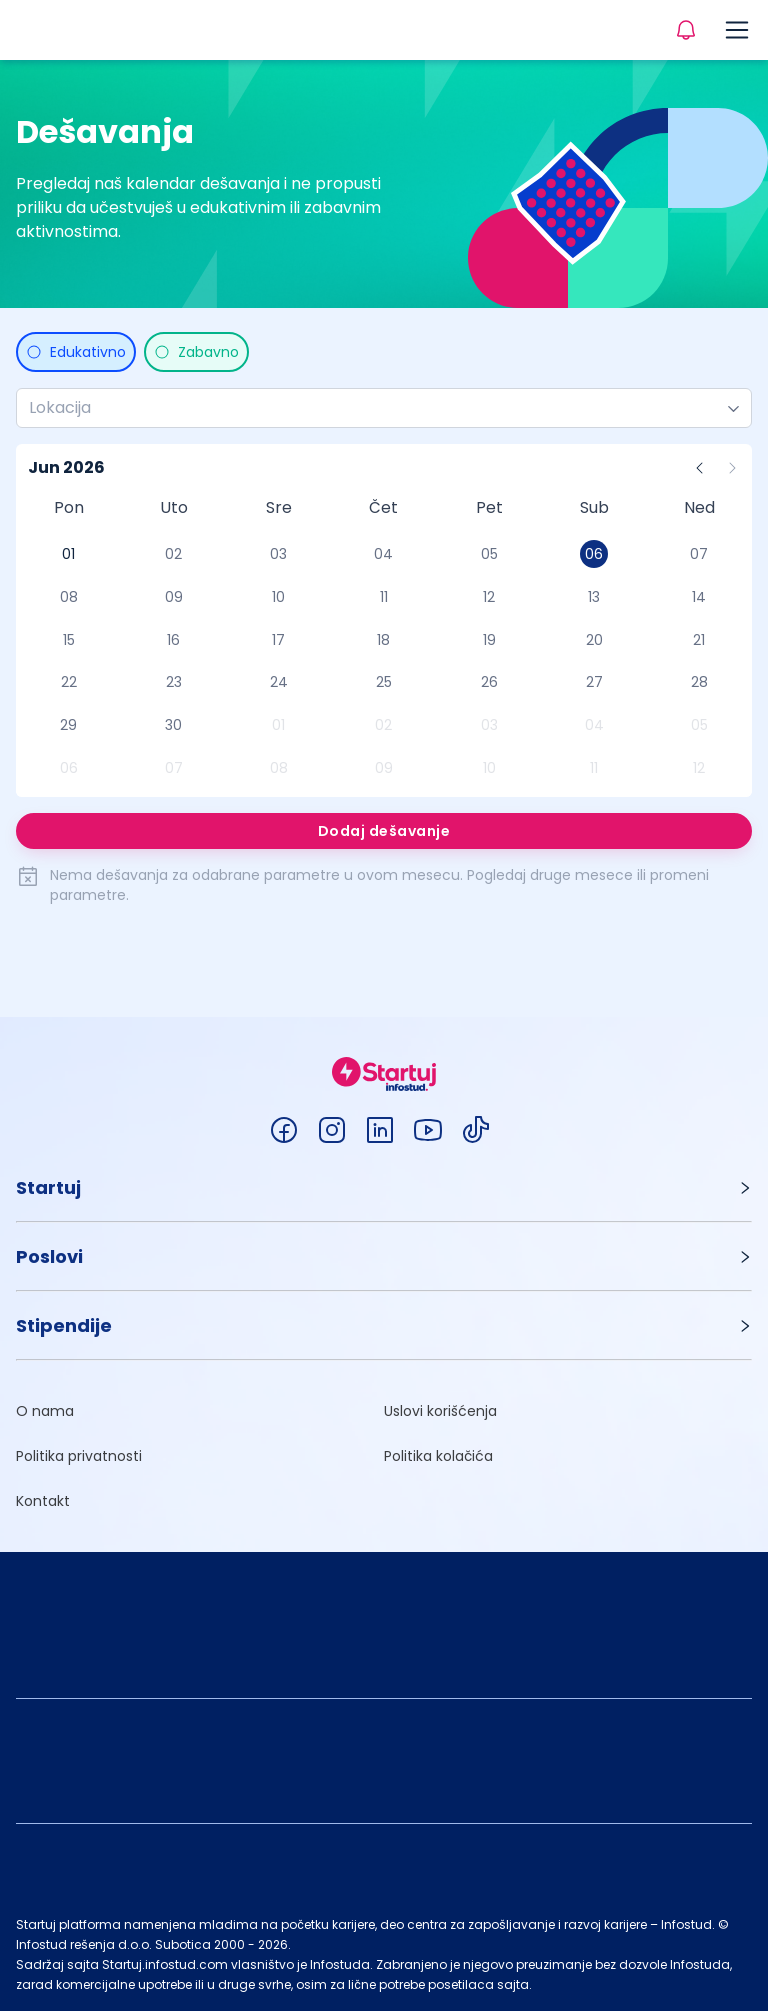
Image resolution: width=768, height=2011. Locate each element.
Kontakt (43, 1501)
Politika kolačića (438, 1456)
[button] (384, 1187)
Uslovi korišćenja (440, 1411)
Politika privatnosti (79, 1456)
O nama (45, 1411)
